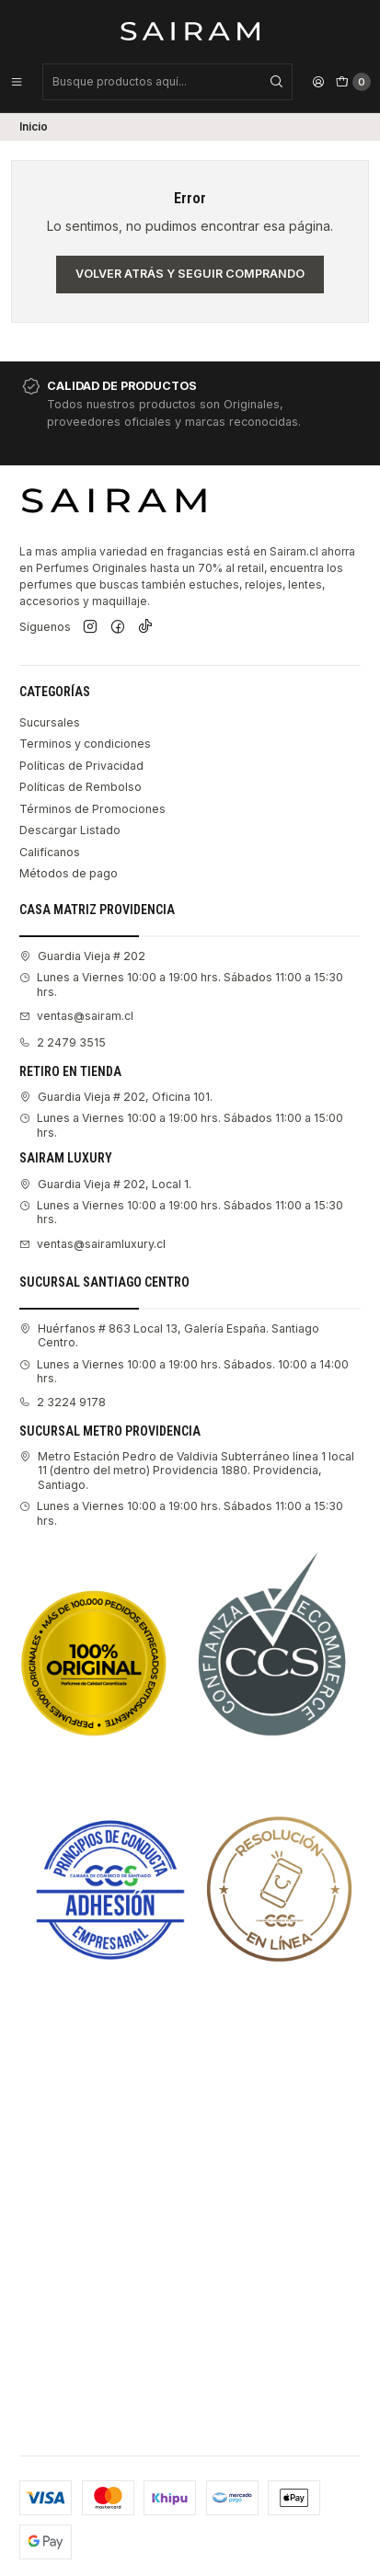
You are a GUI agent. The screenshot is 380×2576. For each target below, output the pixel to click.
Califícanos (49, 852)
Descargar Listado (70, 830)
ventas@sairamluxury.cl (92, 1244)
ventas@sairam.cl (76, 1016)
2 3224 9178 (62, 1402)
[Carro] (353, 82)
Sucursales (49, 722)
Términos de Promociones (92, 809)
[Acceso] (318, 81)
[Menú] (16, 81)
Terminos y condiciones (85, 743)
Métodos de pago (68, 873)
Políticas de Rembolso (80, 787)
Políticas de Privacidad (81, 766)
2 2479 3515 (62, 1042)
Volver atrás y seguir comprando (190, 273)
